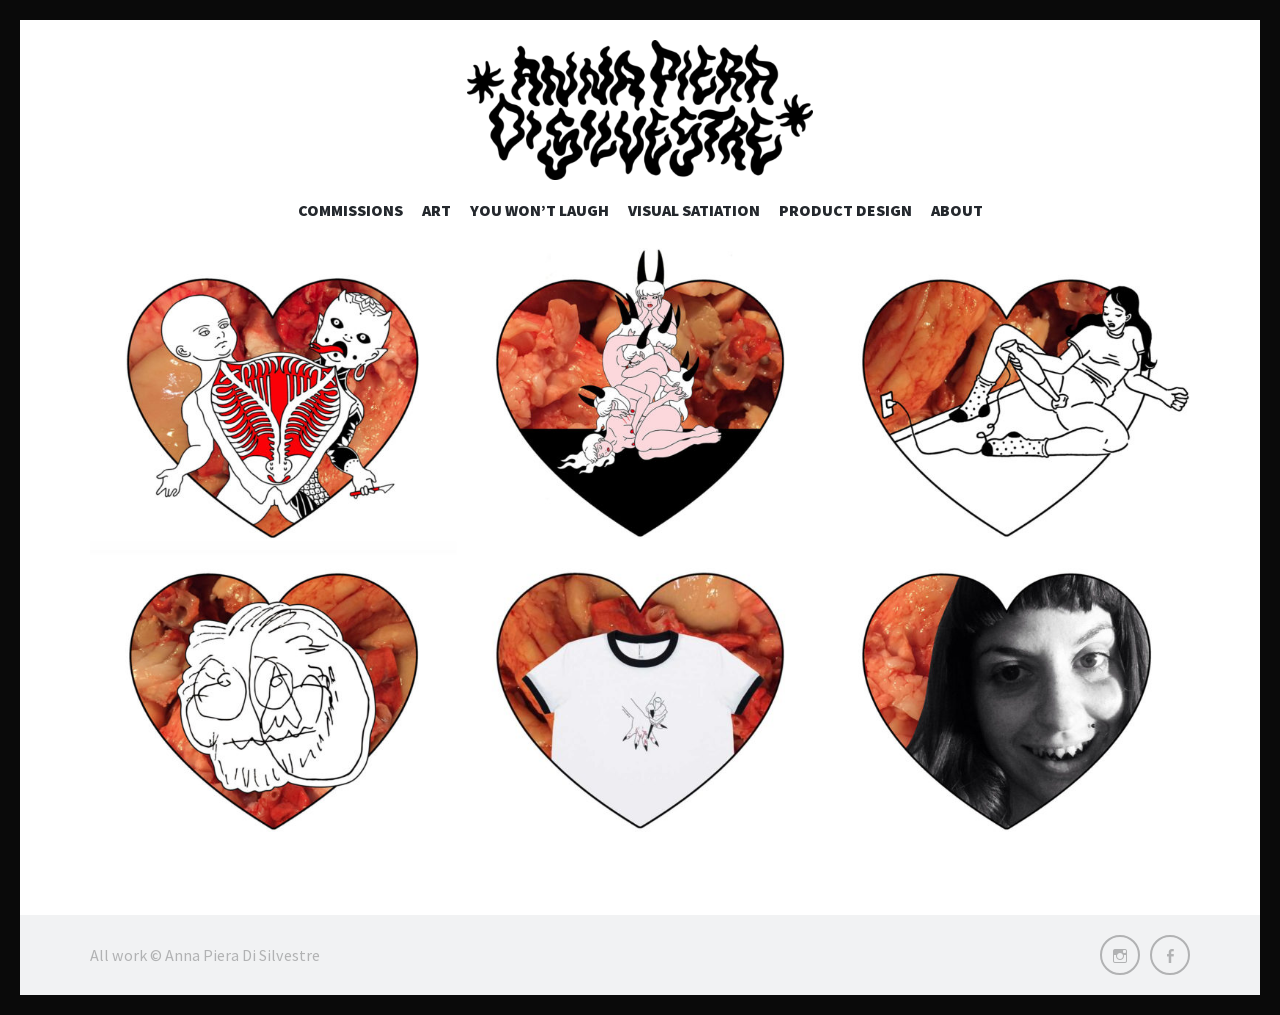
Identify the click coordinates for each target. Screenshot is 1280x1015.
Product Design (845, 210)
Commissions (350, 210)
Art (436, 210)
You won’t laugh (539, 210)
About (957, 210)
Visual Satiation (694, 210)
